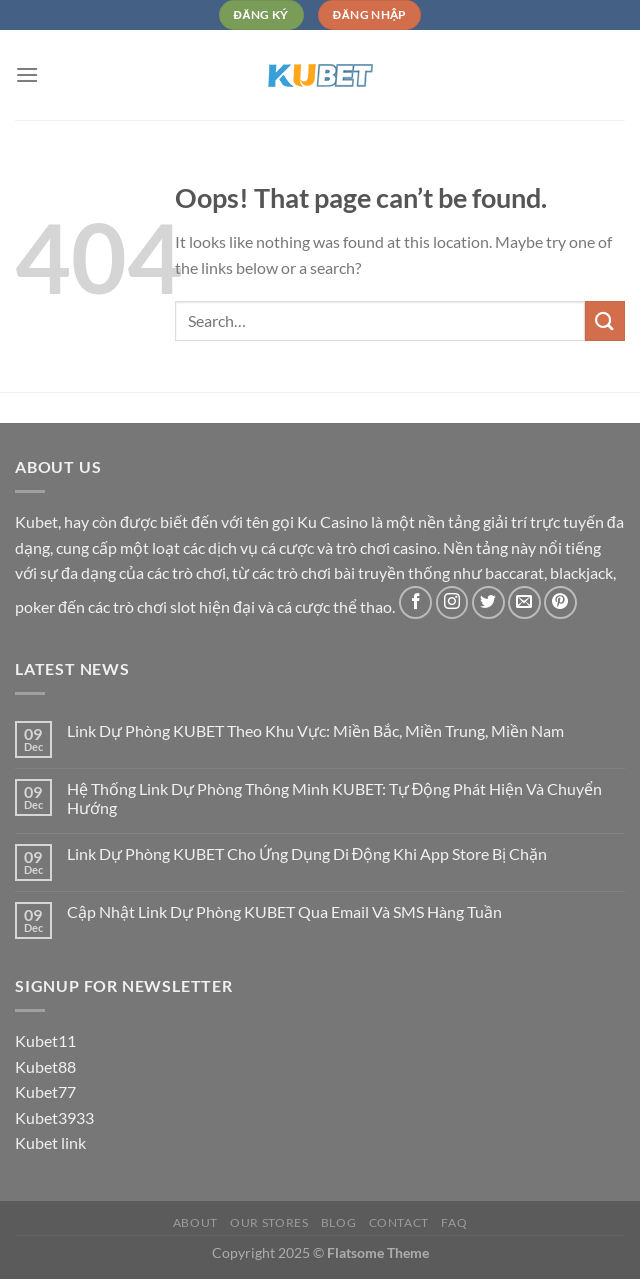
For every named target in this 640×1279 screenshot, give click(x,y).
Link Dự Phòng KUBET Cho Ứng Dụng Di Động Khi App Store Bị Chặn (307, 853)
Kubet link (50, 1142)
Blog (338, 1222)
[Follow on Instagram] (452, 602)
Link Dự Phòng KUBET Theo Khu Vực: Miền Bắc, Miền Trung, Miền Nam (315, 730)
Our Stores (269, 1222)
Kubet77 (45, 1091)
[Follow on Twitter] (488, 602)
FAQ (454, 1222)
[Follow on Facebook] (415, 602)
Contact (399, 1222)
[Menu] (27, 74)
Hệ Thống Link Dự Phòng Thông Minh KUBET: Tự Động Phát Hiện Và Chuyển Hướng (335, 798)
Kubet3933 (54, 1117)
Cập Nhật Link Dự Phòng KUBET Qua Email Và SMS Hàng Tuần (284, 911)
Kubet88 (45, 1066)
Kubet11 (45, 1040)
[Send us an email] (524, 602)
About (195, 1222)
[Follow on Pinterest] (560, 602)
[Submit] (605, 320)
